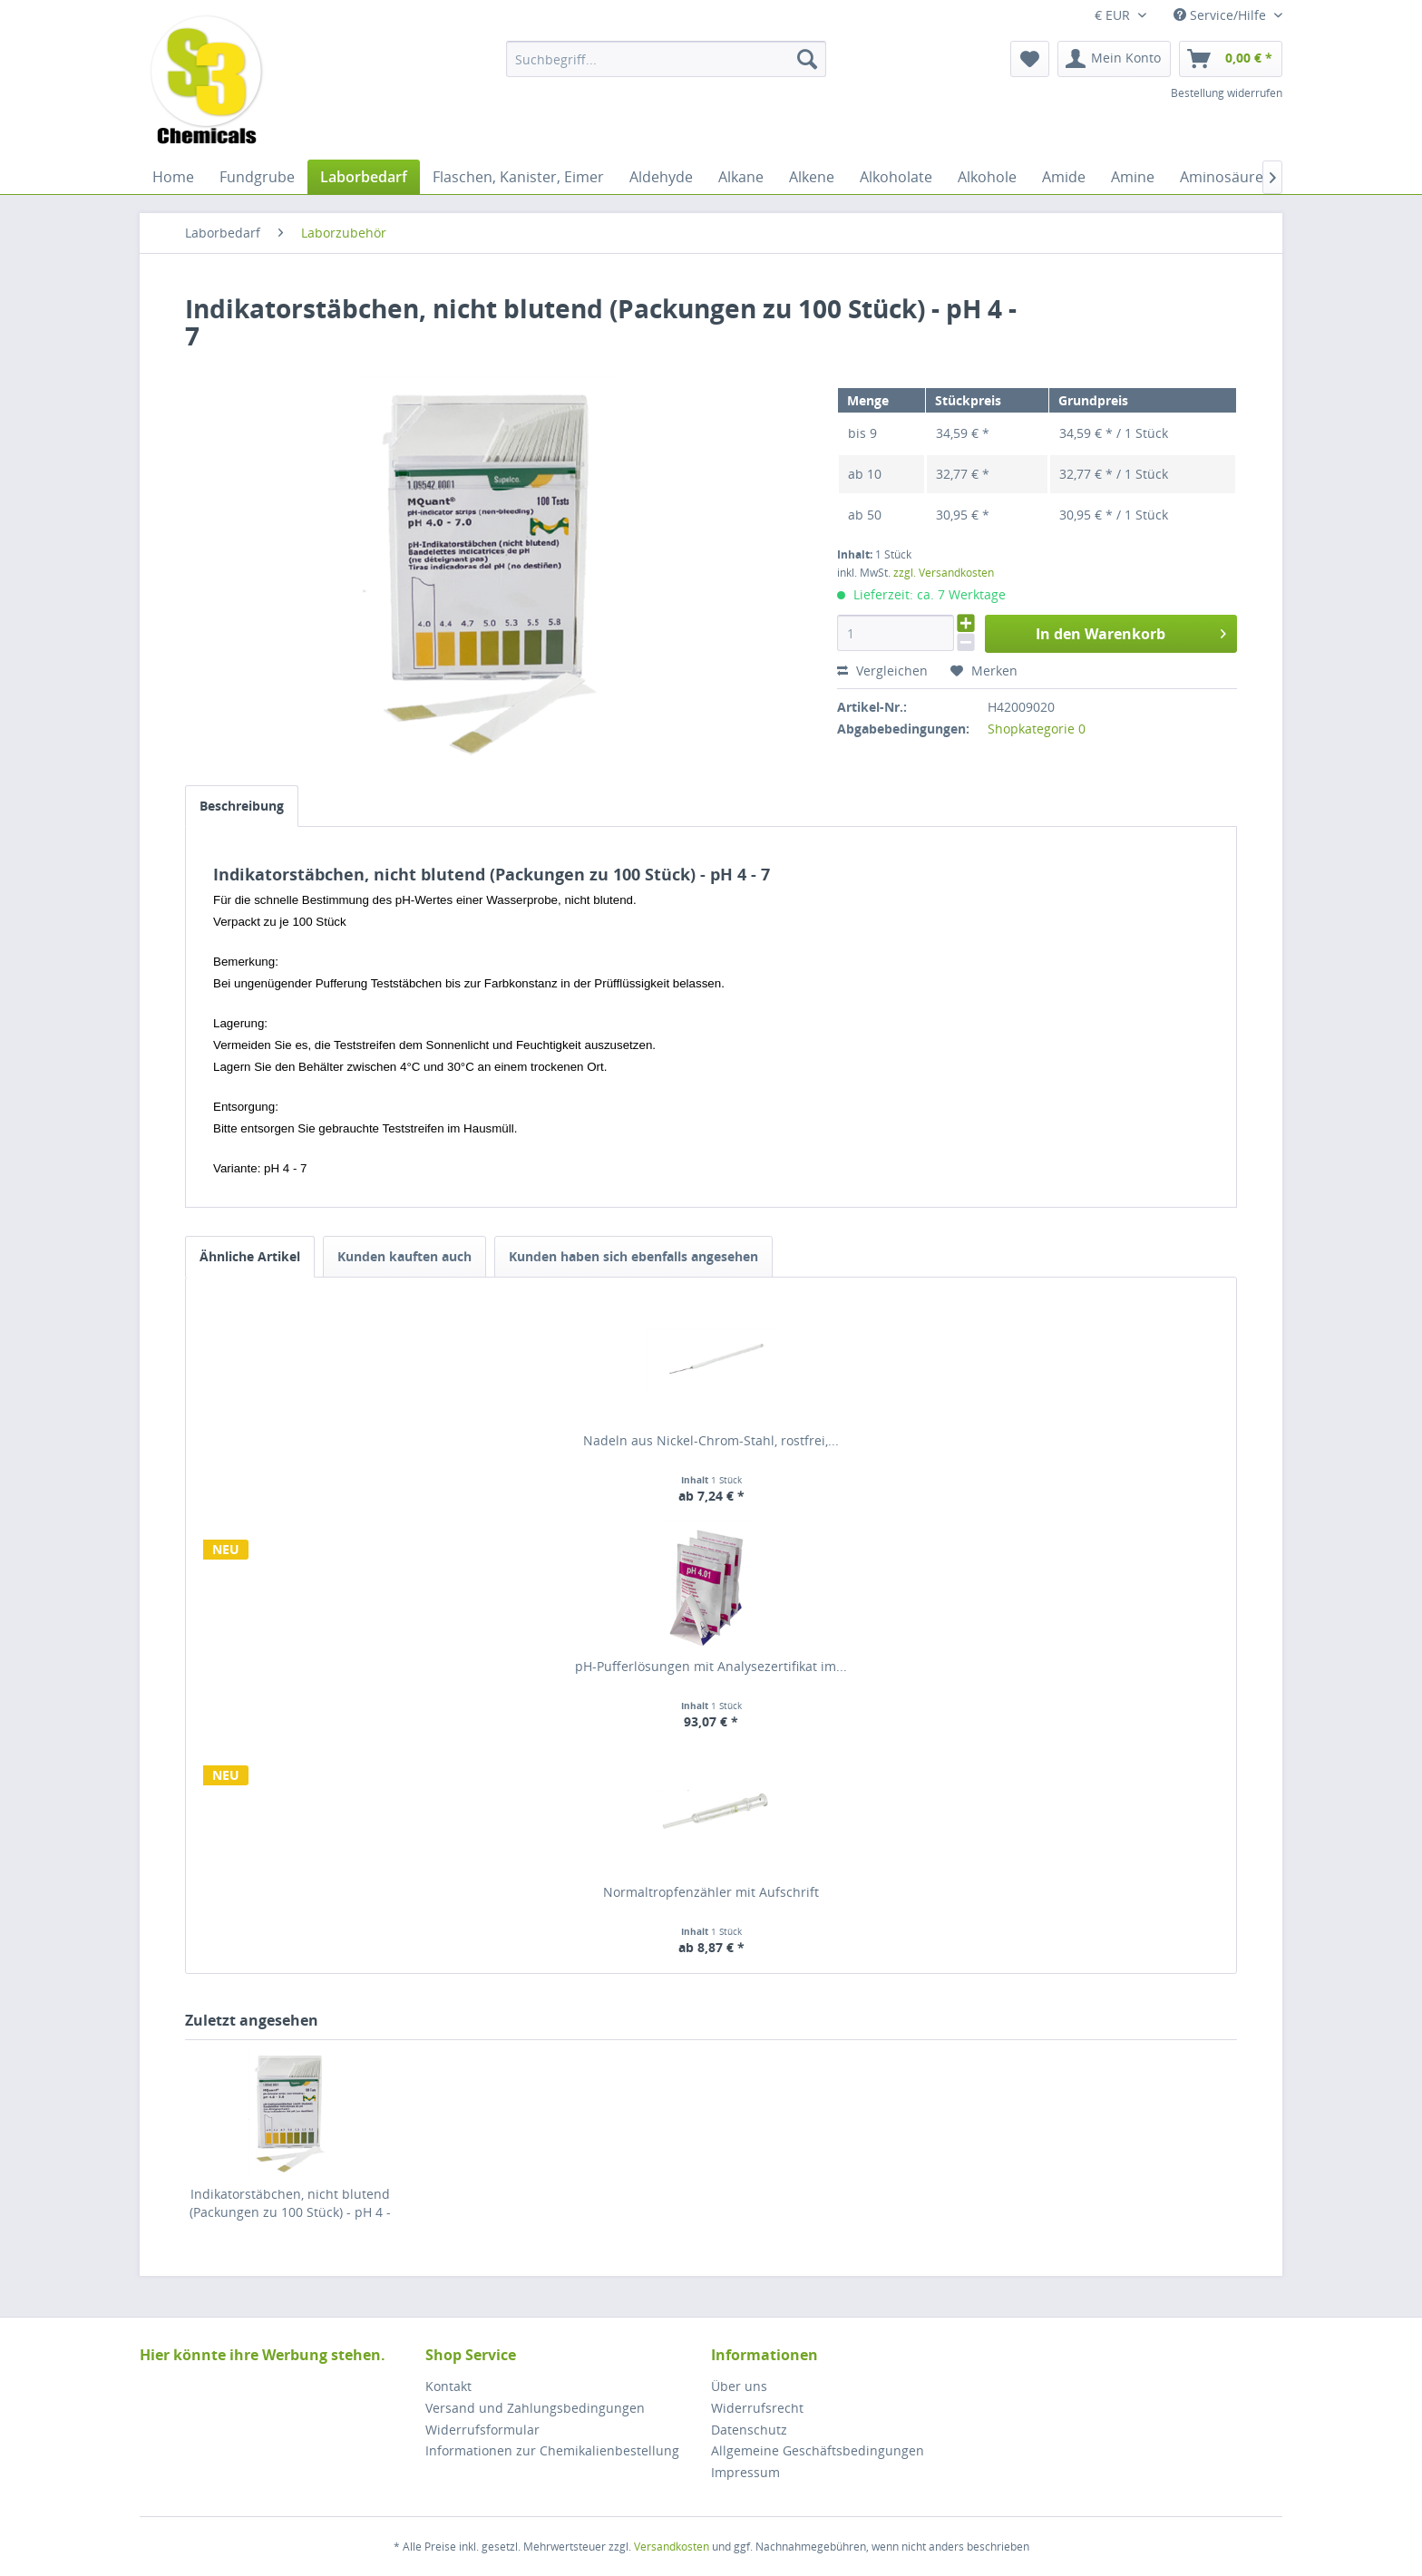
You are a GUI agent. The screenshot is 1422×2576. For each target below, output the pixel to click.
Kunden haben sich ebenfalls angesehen (633, 1256)
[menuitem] (666, 59)
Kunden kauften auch (404, 1256)
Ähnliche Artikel (250, 1256)
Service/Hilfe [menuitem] (1222, 15)
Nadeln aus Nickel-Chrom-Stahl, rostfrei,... (711, 1440)
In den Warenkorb (1131, 631)
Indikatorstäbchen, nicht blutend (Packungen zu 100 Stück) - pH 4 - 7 (290, 2203)
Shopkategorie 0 (1037, 728)
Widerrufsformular (482, 2429)
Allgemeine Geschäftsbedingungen (817, 2450)
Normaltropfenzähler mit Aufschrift (711, 1891)
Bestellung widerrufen (1226, 93)
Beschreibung (242, 805)
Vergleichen (882, 670)
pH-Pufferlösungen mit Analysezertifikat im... (711, 1666)
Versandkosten (671, 2546)
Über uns (739, 2386)
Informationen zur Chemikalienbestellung (552, 2450)
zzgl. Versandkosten (943, 572)
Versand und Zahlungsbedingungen (535, 2407)
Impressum (745, 2472)
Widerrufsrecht (757, 2407)
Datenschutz (749, 2429)
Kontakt (448, 2386)
